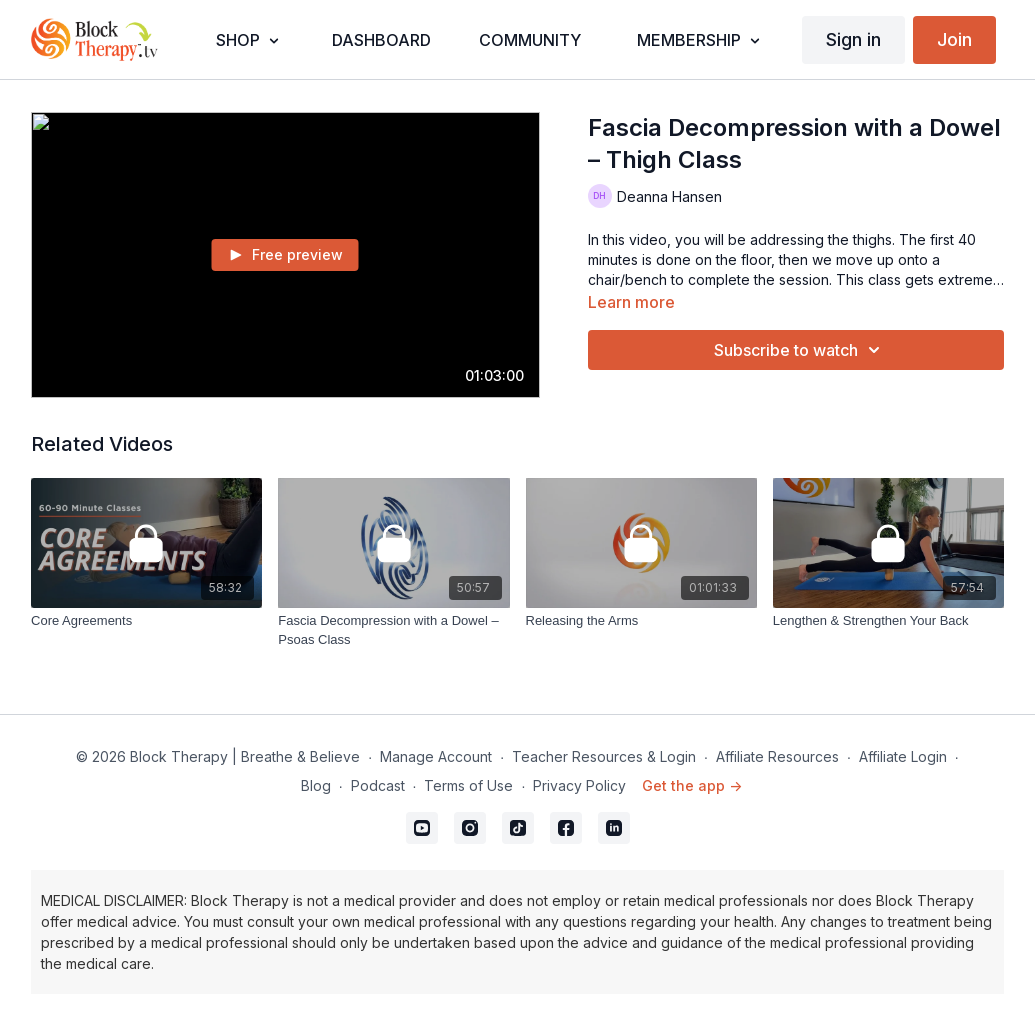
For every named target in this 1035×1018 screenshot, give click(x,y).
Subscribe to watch (800, 350)
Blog (316, 785)
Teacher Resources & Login (604, 756)
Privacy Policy (579, 785)
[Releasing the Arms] (641, 621)
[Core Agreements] (146, 621)
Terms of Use (468, 785)
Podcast (378, 785)
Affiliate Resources (777, 756)
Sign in (853, 39)
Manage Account (436, 756)
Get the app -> (692, 785)
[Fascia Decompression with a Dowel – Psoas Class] (393, 630)
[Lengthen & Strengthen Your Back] (888, 621)
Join (954, 39)
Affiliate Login (903, 756)
